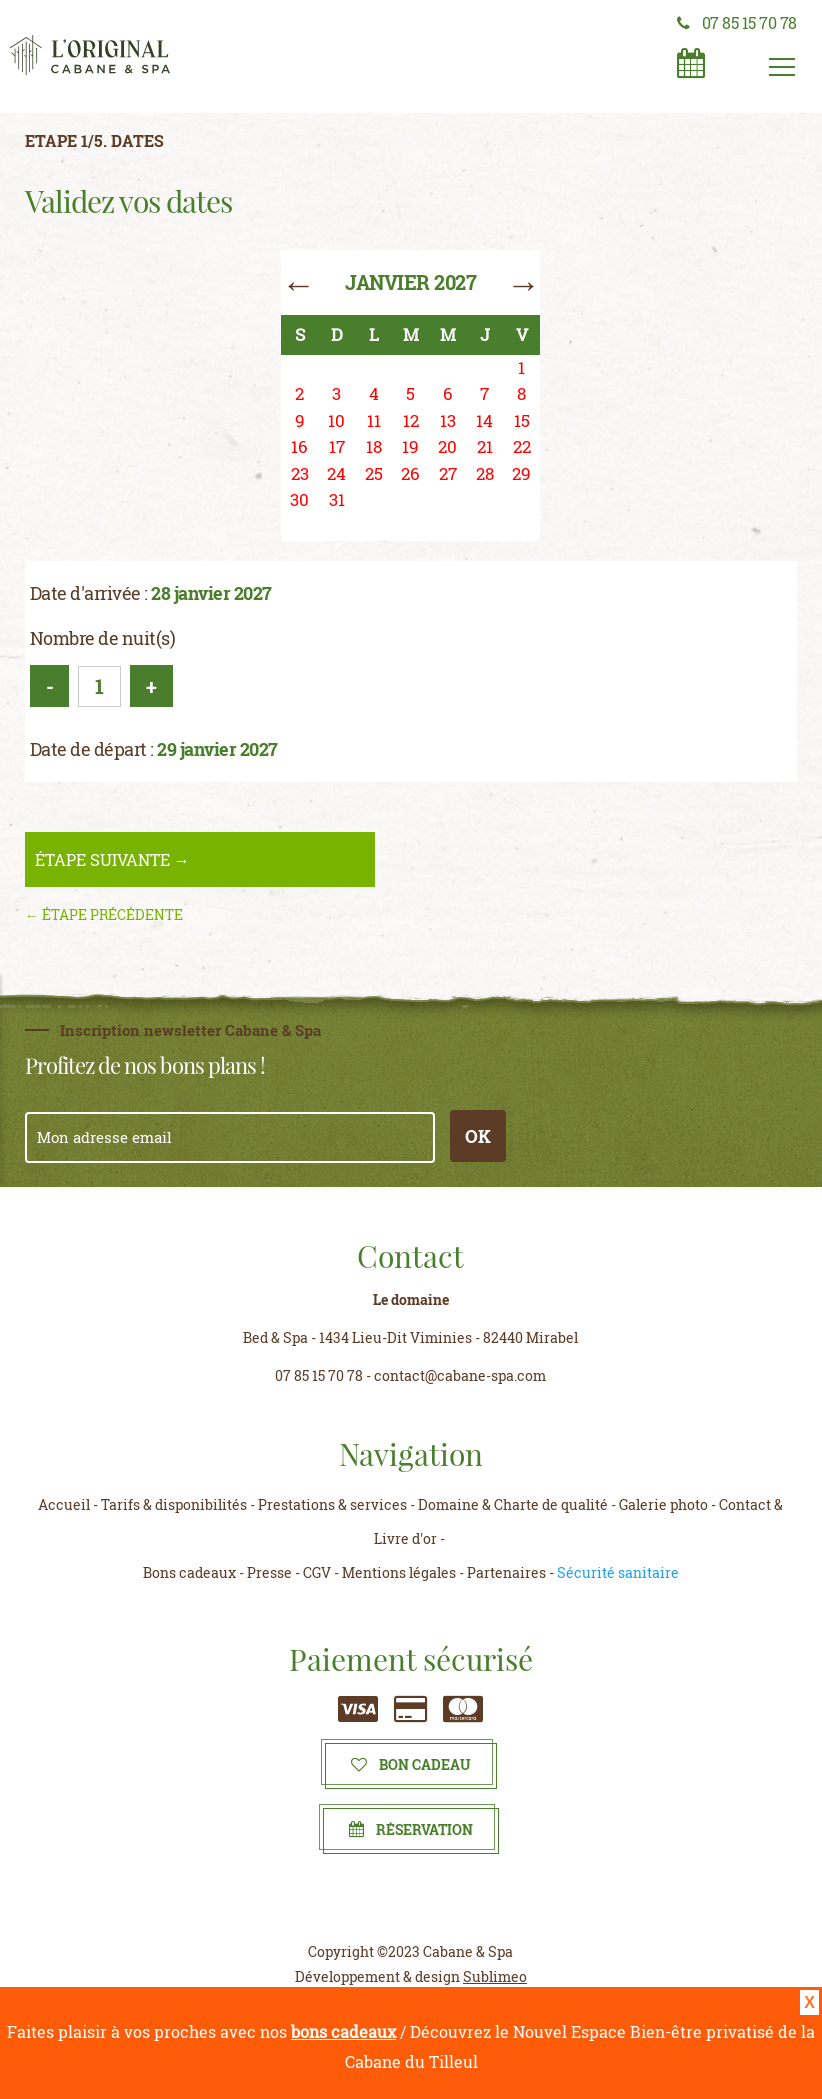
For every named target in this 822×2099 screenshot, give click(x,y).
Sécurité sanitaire (618, 1572)
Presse (269, 1572)
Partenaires (506, 1572)
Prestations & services (332, 1504)
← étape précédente (104, 914)
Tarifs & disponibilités (174, 1504)
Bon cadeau (411, 1764)
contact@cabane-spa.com (460, 1375)
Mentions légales (399, 1572)
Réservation (411, 1829)
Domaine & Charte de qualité (513, 1504)
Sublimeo (495, 1976)
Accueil (64, 1504)
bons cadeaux (343, 2031)
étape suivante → (112, 859)
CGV (317, 1572)
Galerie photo (663, 1504)
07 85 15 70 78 (737, 23)
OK (478, 1136)
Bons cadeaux (189, 1572)
